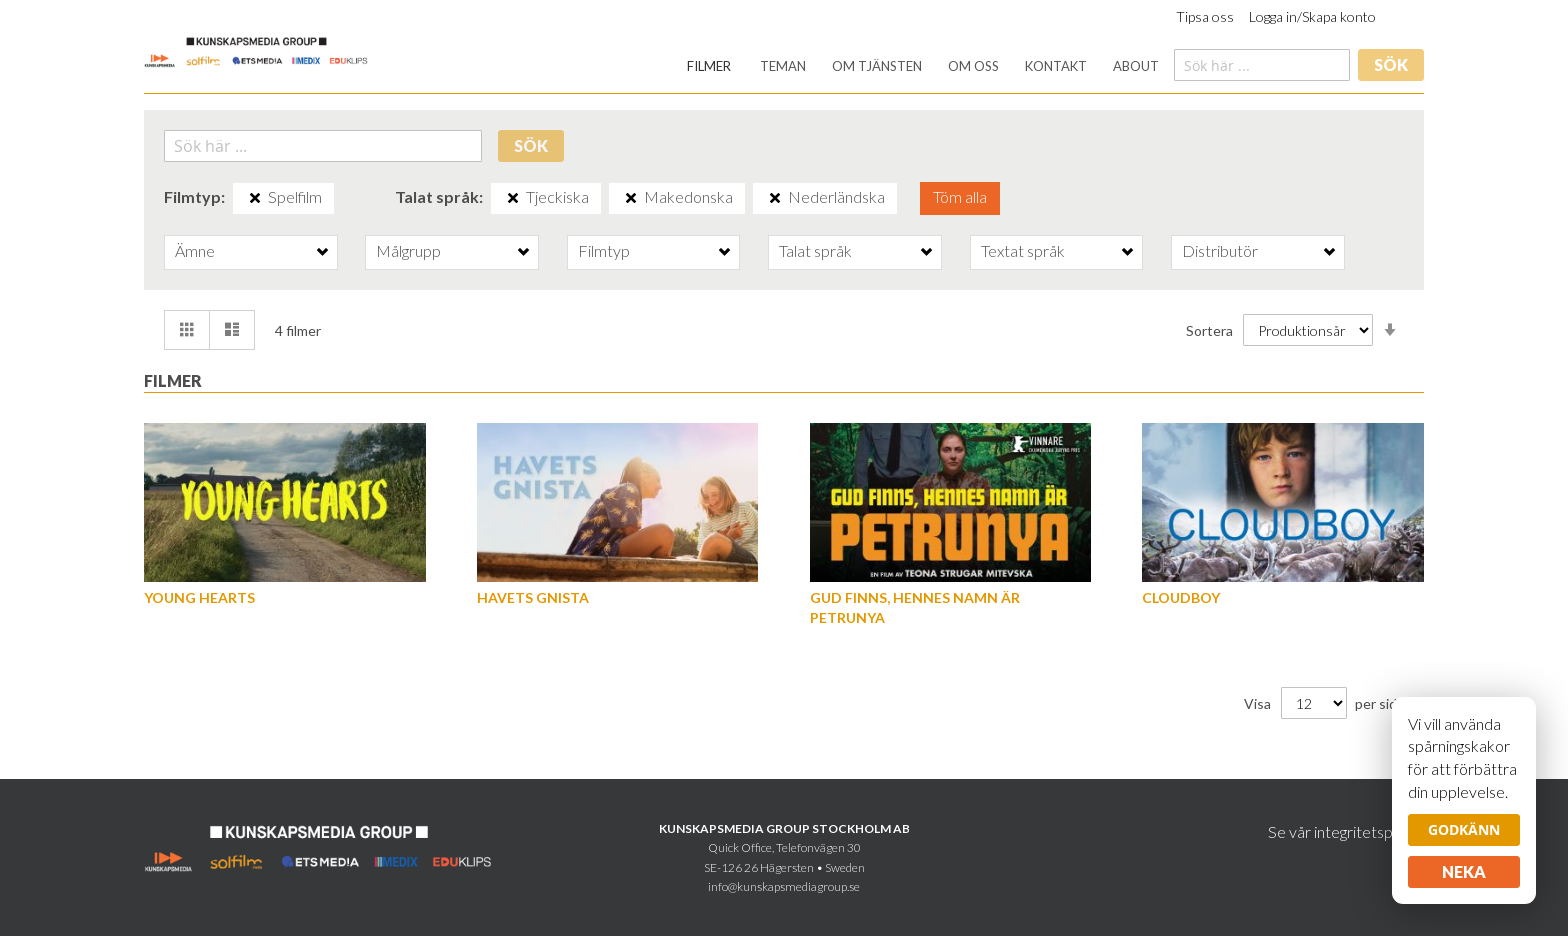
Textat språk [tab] (1023, 250)
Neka (1464, 871)
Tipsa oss (1205, 16)
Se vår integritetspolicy (1346, 831)
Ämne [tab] (195, 250)
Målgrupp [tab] (408, 250)
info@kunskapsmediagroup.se (784, 886)
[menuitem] (709, 66)
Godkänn (1464, 829)
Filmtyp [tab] (604, 250)
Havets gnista (533, 597)
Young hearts (199, 597)
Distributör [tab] (1220, 250)
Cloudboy (1181, 597)
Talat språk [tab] (815, 250)
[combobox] (1262, 65)
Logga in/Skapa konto (1312, 16)
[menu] (923, 66)
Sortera (1209, 329)
